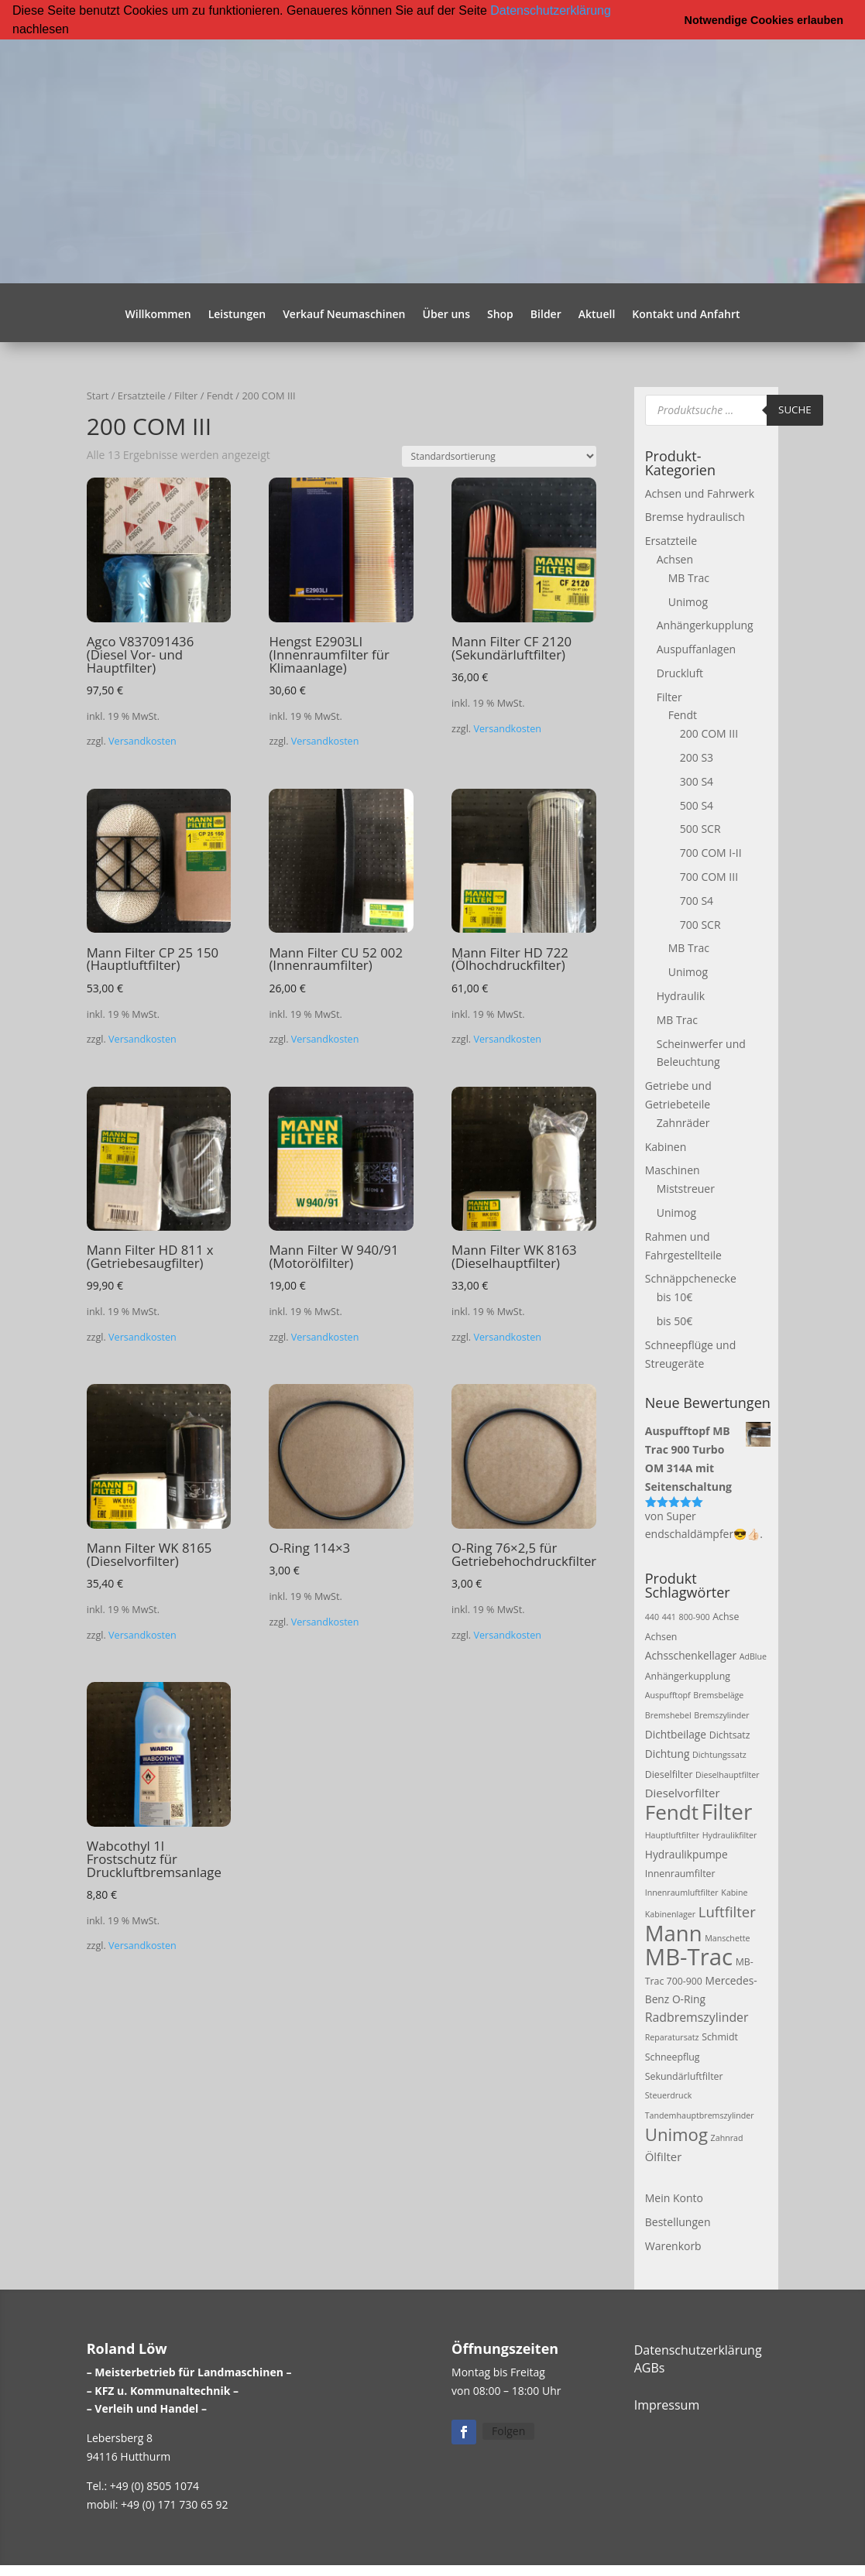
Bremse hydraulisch (695, 516)
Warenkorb (673, 2245)
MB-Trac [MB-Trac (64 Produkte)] (689, 1956)
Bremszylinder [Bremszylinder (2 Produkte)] (721, 1714)
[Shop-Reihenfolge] (499, 456)
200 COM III (709, 733)
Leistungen (237, 314)
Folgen (508, 2430)
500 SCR (700, 828)
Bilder (545, 314)
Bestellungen (678, 2222)
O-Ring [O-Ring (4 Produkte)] (688, 1999)
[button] (74, 30)
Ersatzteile (142, 395)
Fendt (220, 395)
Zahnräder (683, 1122)
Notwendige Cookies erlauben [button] (764, 20)
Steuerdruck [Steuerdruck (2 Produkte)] (668, 2095)
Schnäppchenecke (690, 1278)
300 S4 (696, 780)
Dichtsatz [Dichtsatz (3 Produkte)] (729, 1734)
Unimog (688, 601)
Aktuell (597, 314)
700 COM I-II (711, 852)
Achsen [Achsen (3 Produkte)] (661, 1636)
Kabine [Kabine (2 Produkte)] (734, 1892)
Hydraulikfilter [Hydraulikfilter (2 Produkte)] (729, 1834)
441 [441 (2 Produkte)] (669, 1616)
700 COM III (709, 875)
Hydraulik (681, 995)
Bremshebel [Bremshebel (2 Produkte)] (668, 1714)
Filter (185, 395)
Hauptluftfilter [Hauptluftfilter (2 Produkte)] (672, 1834)
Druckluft (680, 672)
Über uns (446, 314)
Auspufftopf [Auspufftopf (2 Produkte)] (668, 1695)
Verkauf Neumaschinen (344, 314)
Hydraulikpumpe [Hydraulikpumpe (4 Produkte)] (686, 1853)
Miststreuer (686, 1188)
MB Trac (688, 577)
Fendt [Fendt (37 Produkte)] (672, 1811)
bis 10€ (674, 1297)
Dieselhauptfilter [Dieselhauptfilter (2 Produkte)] (727, 1774)
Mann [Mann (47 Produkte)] (673, 1932)
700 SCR (700, 923)
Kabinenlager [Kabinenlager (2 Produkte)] (670, 1913)
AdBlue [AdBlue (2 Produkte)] (753, 1655)
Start (98, 395)
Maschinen (672, 1170)
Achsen (675, 558)
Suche (795, 409)
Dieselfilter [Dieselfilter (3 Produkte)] (669, 1773)
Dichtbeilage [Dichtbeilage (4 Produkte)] (675, 1733)
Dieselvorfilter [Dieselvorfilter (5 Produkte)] (682, 1792)
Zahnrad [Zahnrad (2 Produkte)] (727, 2137)
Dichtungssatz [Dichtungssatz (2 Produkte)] (719, 1754)
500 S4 (696, 804)
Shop (500, 314)
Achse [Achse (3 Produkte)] (725, 1615)
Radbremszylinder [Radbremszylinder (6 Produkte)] (697, 2016)
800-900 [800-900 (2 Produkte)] (694, 1616)
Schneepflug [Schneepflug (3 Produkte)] (672, 2056)
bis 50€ (674, 1320)
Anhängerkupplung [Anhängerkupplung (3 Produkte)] (687, 1675)
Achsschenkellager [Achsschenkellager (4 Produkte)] (690, 1654)
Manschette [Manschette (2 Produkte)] (727, 1937)
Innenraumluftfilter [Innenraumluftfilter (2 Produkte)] (682, 1892)
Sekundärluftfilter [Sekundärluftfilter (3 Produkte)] (684, 2075)
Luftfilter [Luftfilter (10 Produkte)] (727, 1910)
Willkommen (158, 314)
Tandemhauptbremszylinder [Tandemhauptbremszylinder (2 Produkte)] (699, 2114)
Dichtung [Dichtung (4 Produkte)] (667, 1752)
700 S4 (696, 899)
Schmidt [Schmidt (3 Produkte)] (720, 2036)
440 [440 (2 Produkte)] (652, 1616)
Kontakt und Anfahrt (686, 314)
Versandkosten (142, 741)
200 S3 (696, 756)
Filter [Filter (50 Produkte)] (727, 1810)
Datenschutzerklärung (550, 10)
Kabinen (665, 1146)
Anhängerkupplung (705, 625)
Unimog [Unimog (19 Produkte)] (676, 2133)
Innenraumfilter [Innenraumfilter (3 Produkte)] (680, 1872)
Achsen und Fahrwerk (699, 492)
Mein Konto (674, 2198)
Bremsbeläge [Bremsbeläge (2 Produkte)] (718, 1695)
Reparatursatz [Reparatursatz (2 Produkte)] (672, 2036)
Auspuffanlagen (696, 648)
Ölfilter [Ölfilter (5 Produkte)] (663, 2155)
